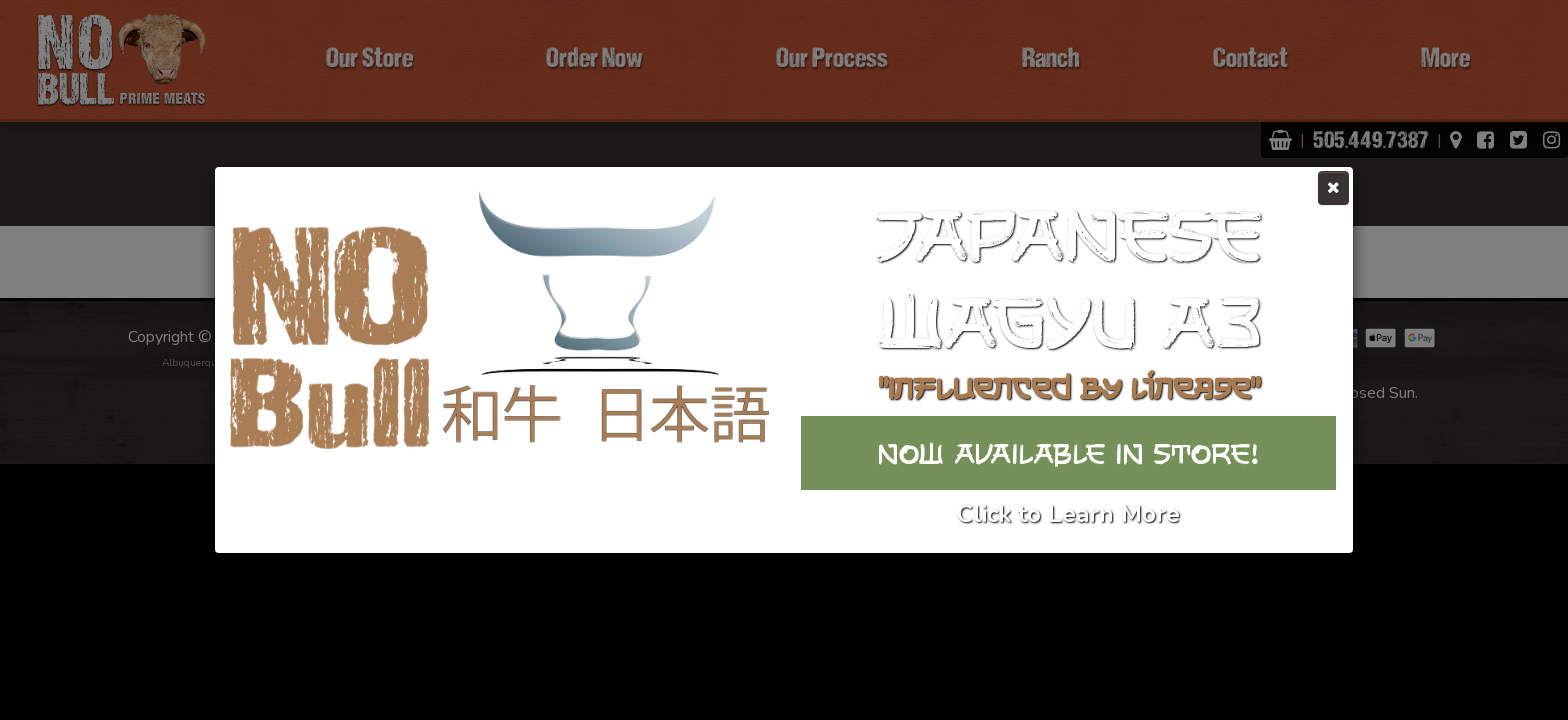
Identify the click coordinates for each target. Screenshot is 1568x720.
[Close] (1333, 188)
